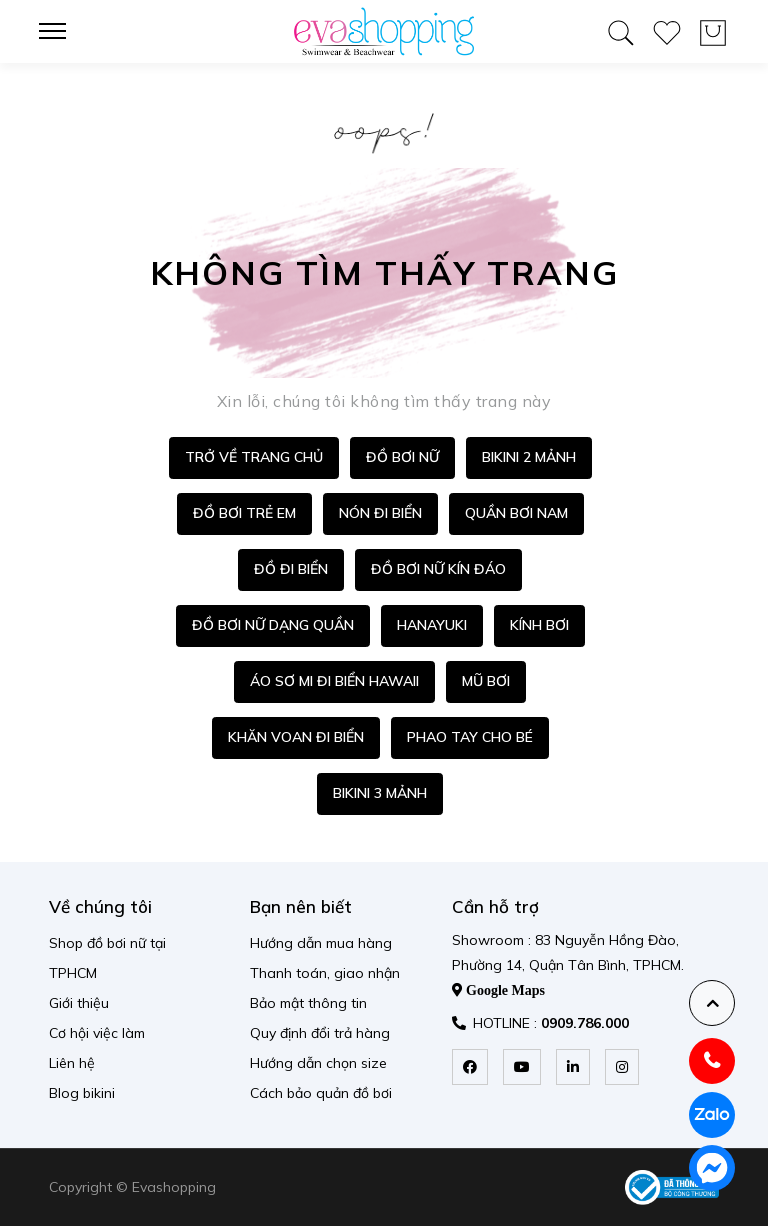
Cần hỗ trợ (495, 906)
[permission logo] (672, 1188)
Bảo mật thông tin (308, 1003)
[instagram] (622, 1067)
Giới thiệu (79, 1003)
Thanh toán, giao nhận (325, 973)
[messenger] (712, 1168)
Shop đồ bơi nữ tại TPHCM (107, 958)
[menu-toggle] (59, 31)
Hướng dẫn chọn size (318, 1063)
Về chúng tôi (100, 906)
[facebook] (470, 1067)
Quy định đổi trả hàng (320, 1033)
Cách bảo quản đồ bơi (321, 1093)
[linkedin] (573, 1067)
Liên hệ (72, 1063)
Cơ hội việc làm (97, 1033)
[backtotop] (712, 1003)
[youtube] (522, 1067)
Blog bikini (82, 1093)
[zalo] (712, 1115)
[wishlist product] (667, 29)
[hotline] (712, 1061)
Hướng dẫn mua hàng (321, 943)
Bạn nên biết (301, 906)
